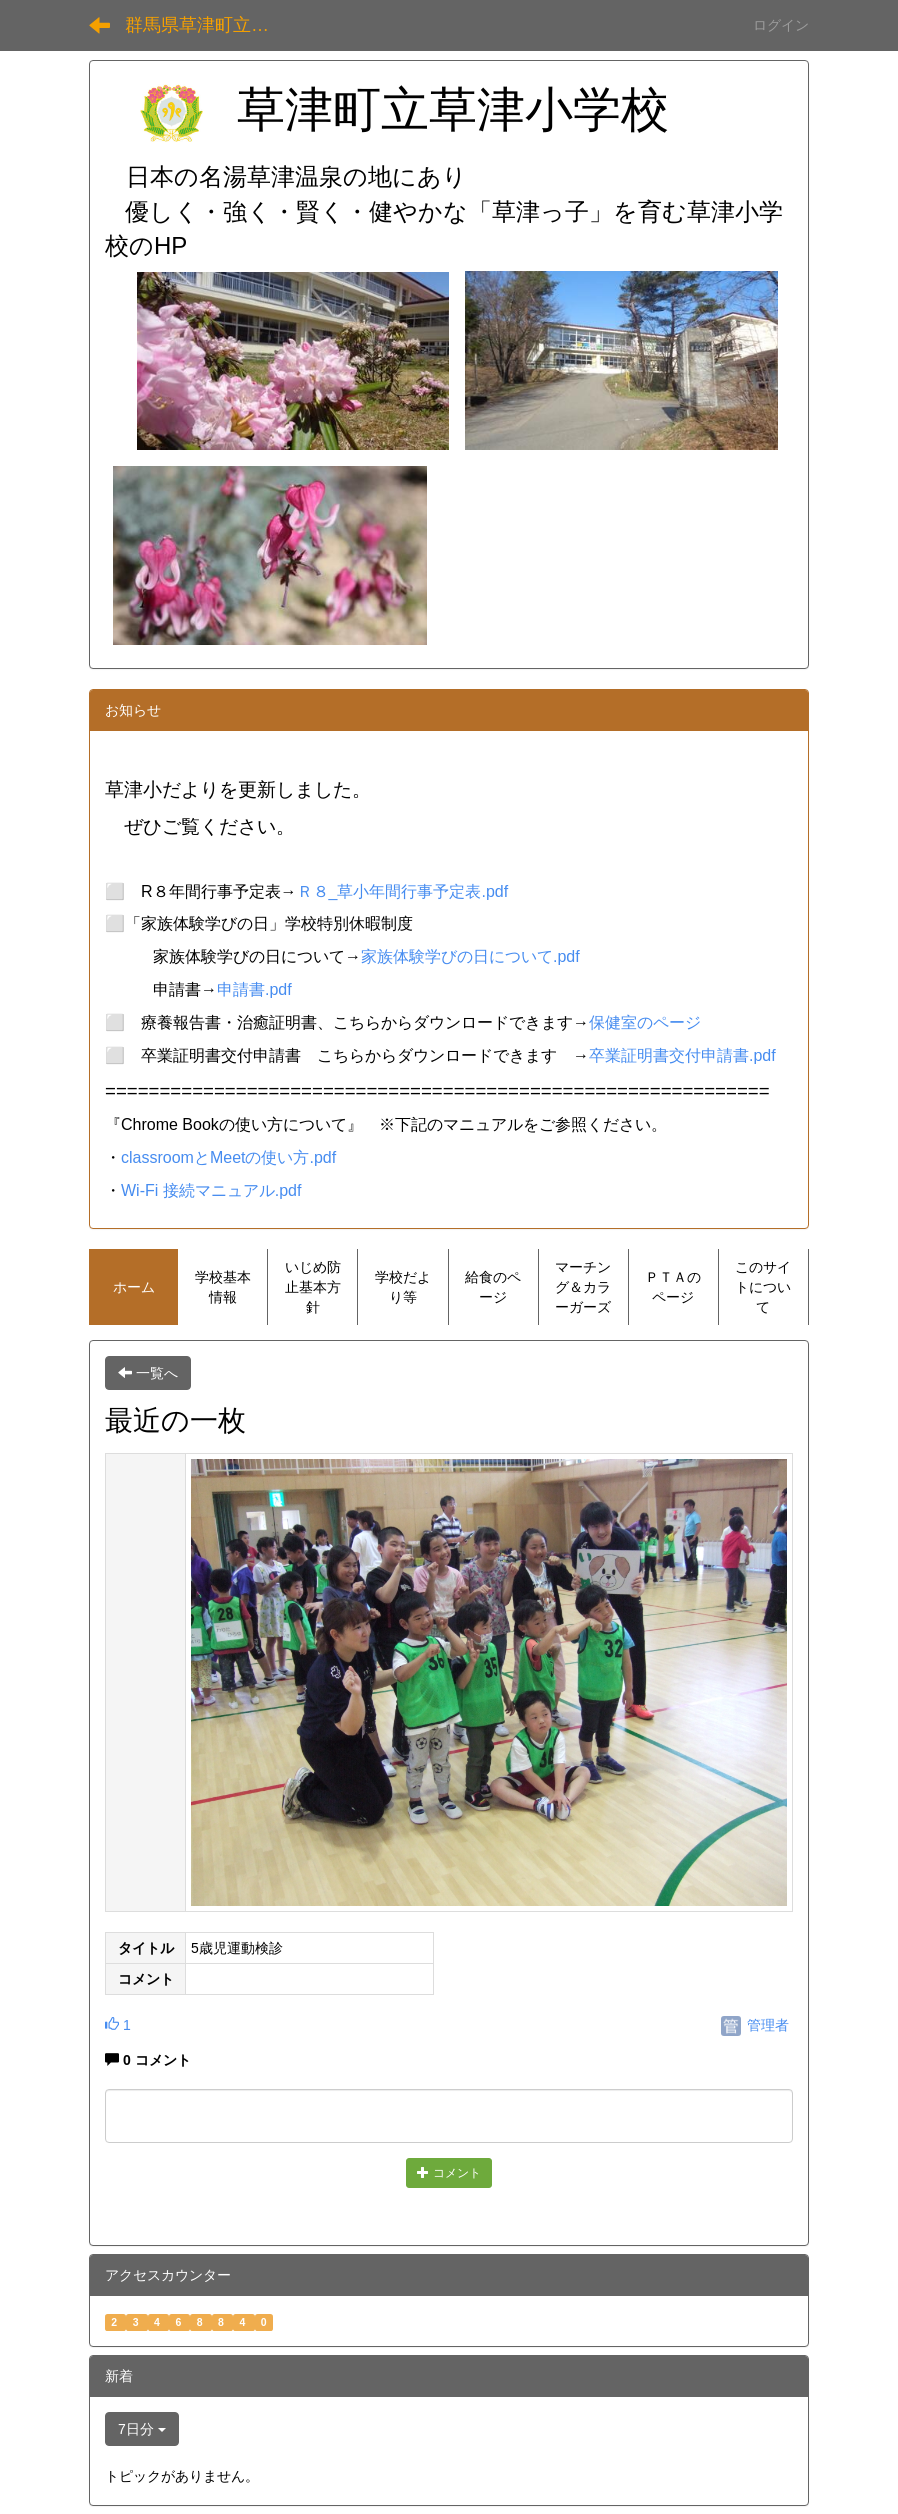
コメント (448, 2173)
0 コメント (148, 2060)
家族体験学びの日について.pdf (470, 956)
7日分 (142, 2429)
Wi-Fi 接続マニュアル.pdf (211, 1190)
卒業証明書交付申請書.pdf (682, 1055)
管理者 (755, 2025)
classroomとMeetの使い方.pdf (228, 1157)
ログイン (781, 25)
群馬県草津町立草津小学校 (209, 25)
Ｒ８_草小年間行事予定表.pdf (403, 891)
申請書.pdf (254, 989)
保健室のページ (645, 1022)
